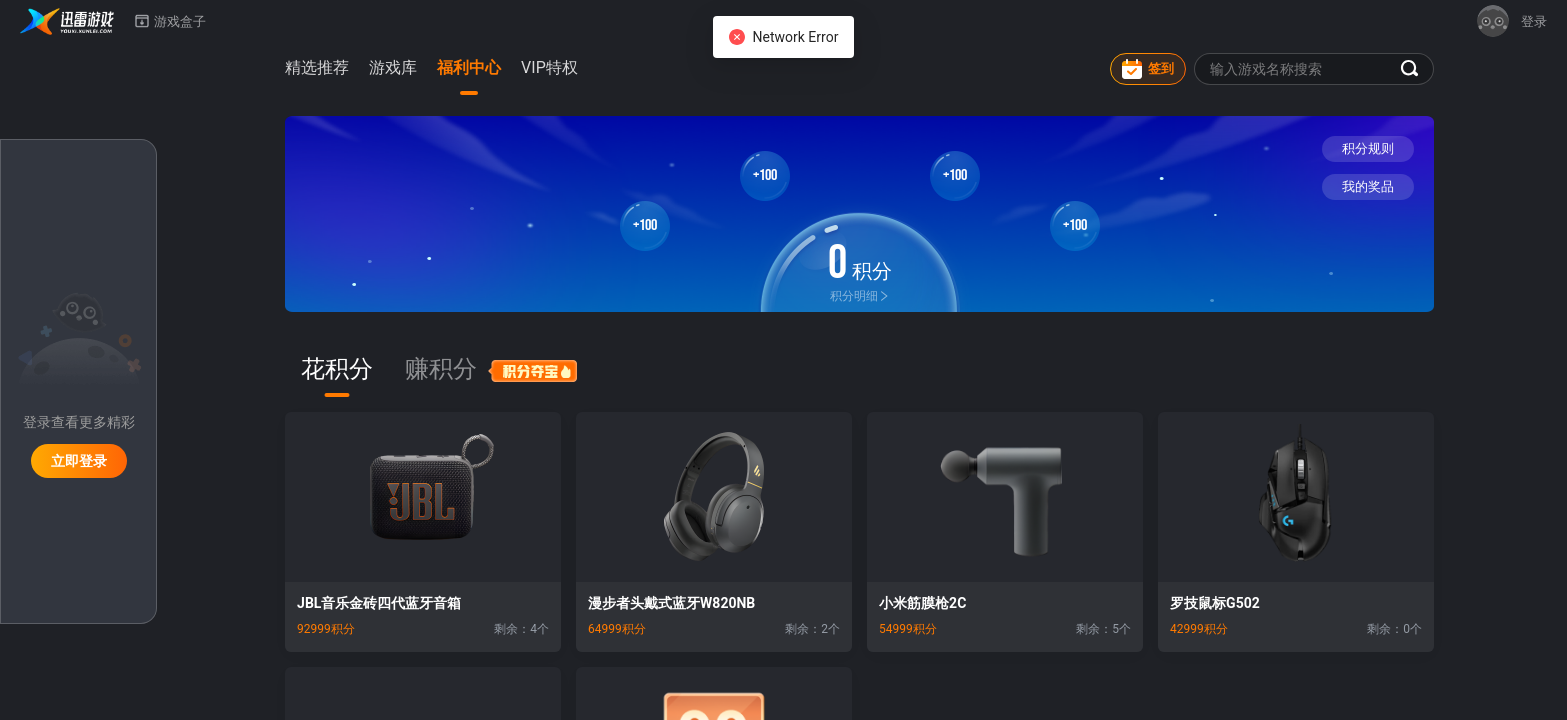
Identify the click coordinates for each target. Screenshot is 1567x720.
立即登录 (79, 461)
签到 (1148, 69)
